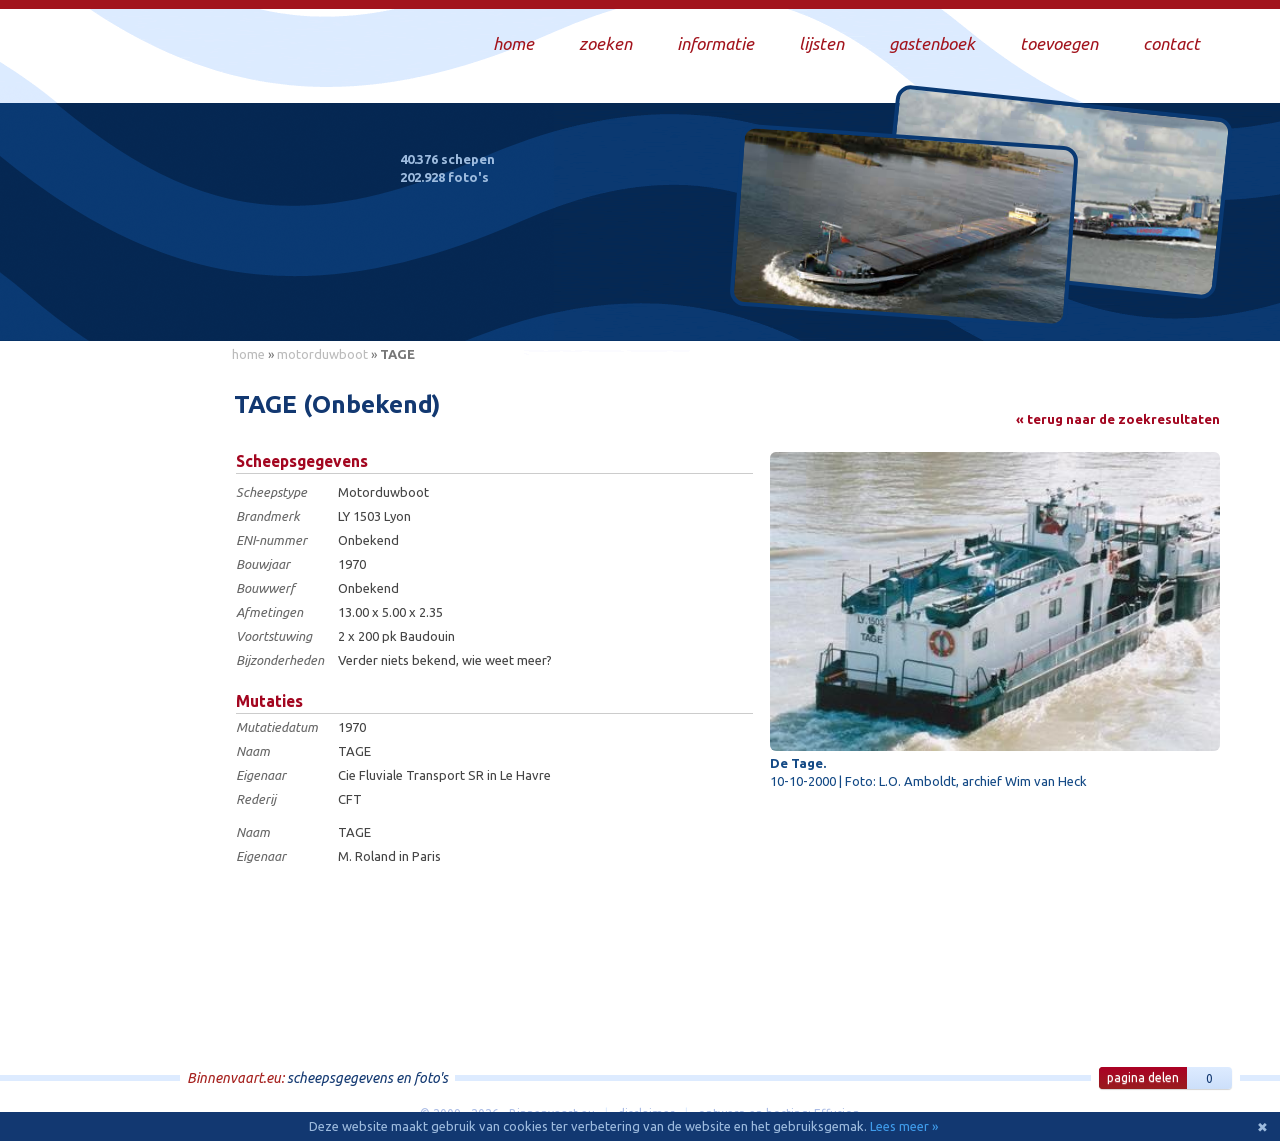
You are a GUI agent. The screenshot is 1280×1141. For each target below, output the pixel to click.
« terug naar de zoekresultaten (1118, 419)
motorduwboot (322, 354)
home (248, 354)
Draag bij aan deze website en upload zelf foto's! (1054, 304)
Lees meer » (904, 1126)
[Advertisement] (130, 671)
